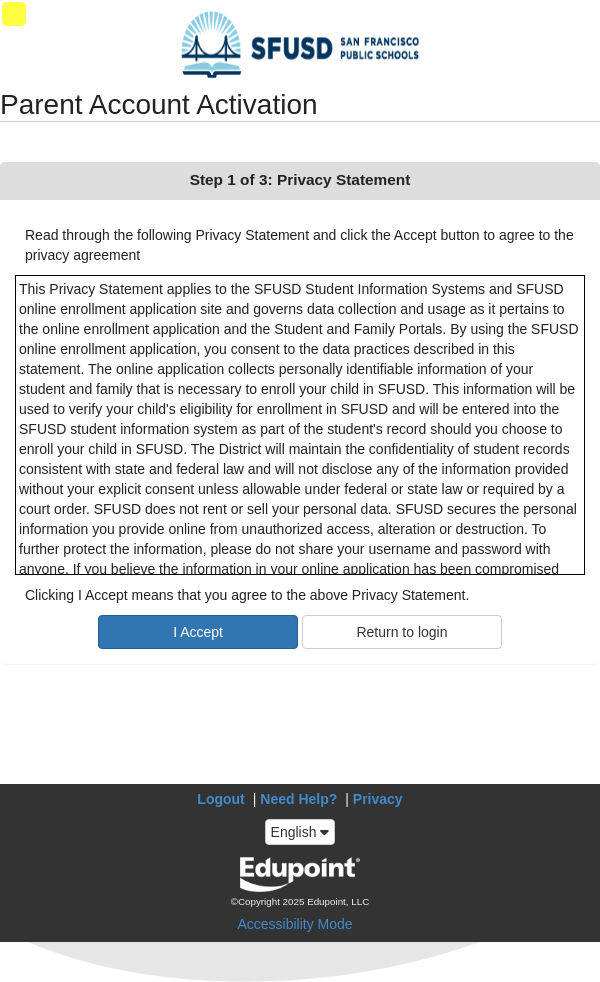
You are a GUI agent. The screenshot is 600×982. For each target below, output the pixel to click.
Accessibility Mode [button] (294, 924)
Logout (220, 799)
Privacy (378, 799)
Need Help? (298, 799)
